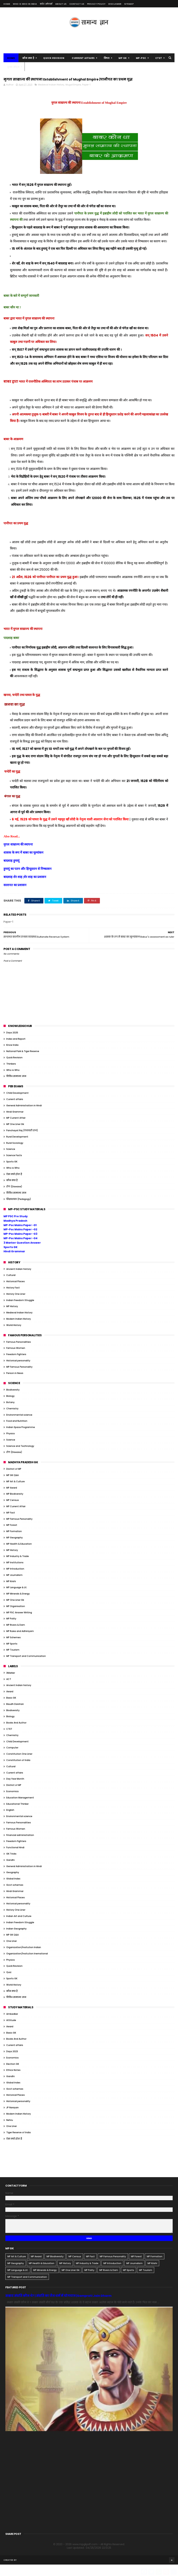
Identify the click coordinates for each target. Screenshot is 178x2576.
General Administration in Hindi (24, 1116)
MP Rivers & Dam (15, 1636)
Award (9, 1702)
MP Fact (10, 1523)
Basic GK (11, 1709)
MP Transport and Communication (26, 1667)
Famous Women (15, 1359)
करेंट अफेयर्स (46, 3)
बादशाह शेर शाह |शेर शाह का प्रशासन (25, 888)
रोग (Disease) (14, 1198)
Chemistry (12, 1420)
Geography (12, 1883)
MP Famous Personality (19, 1378)
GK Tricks (11, 1865)
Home (7, 3)
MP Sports (11, 1654)
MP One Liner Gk (15, 1135)
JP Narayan (12, 2118)
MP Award (11, 1499)
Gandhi (10, 1871)
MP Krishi (11, 1592)
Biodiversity (13, 1401)
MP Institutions (14, 1573)
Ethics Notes (13, 2081)
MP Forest (11, 1536)
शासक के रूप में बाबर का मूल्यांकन (23, 864)
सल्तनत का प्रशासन (15, 896)
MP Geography (14, 1549)
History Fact (13, 1299)
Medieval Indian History (51, 96)
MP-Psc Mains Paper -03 (20, 1245)
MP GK (123, 61)
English (10, 1821)
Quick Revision (53, 61)
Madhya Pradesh (15, 1232)
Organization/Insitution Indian (23, 1958)
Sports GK (11, 1173)
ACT (8, 1690)
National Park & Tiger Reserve (22, 1062)
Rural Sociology (14, 1154)
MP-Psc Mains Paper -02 (20, 1241)
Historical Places (15, 1292)
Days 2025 (12, 1043)
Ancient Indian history (18, 1280)
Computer (12, 1759)
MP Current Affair (15, 1129)
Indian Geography (16, 1939)
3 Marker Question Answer (22, 1254)
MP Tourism (12, 1661)
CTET (158, 61)
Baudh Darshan (15, 1715)
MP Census (12, 1511)
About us (61, 3)
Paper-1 (86, 96)
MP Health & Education (19, 1555)
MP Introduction (15, 1580)
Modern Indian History (18, 1330)
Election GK (12, 2075)
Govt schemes (14, 1896)
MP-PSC (141, 61)
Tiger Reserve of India (18, 2143)
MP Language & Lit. (16, 1598)
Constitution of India (18, 1771)
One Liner (11, 1952)
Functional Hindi (15, 1858)
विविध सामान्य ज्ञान (16, 1087)
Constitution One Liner (19, 1765)
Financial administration (20, 1846)
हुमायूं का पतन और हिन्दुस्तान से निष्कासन (28, 880)
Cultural (11, 1286)
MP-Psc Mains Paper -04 (20, 1250)
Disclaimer (114, 3)
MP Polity (11, 1630)
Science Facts (14, 1166)
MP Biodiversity (14, 1505)
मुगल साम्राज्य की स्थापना (18, 856)
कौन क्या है (28, 61)
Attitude (11, 2031)
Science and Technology (20, 1457)
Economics (12, 1802)
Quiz (8, 1983)
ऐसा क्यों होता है (14, 1185)
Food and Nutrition (16, 1432)
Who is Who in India (25, 3)
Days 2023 (12, 2062)
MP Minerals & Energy (18, 1605)
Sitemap (129, 3)
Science (10, 1160)
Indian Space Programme (20, 1438)
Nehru (9, 2131)
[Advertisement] (89, 41)
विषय (107, 61)
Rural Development (17, 1147)
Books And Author (16, 1734)
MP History (12, 1317)
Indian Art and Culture (18, 1927)
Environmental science (19, 1426)
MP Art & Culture (15, 1492)
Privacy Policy (96, 3)
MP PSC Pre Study (16, 1228)
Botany (10, 1413)
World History (13, 1336)
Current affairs (14, 1110)
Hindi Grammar (14, 1123)
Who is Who (13, 1081)
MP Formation (14, 1542)
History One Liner (15, 1305)
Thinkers (11, 1075)
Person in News (14, 1384)
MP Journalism (14, 1586)
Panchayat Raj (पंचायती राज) (22, 1141)
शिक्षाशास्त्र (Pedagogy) (18, 1210)
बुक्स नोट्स (13, 69)
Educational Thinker (17, 1815)
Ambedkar (12, 2025)
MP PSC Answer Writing (19, 1623)
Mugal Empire (73, 96)
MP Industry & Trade (17, 1567)
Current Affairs (83, 61)
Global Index (13, 1890)
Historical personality (18, 1372)
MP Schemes (13, 1648)
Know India (12, 1056)
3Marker (10, 1684)
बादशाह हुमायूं (12, 872)
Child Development (17, 1104)
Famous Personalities (18, 1353)
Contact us (76, 3)
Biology (10, 1407)
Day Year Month (15, 1790)
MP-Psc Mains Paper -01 (20, 1236)
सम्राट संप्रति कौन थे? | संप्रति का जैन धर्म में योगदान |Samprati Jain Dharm (58, 2307)
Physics (10, 1444)
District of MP (13, 1480)
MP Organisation (15, 1617)
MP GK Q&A (12, 1486)
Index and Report (15, 1050)
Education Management (20, 1809)
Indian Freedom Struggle (20, 1311)
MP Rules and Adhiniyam (20, 1642)
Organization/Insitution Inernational (27, 1964)
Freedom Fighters (16, 1365)
